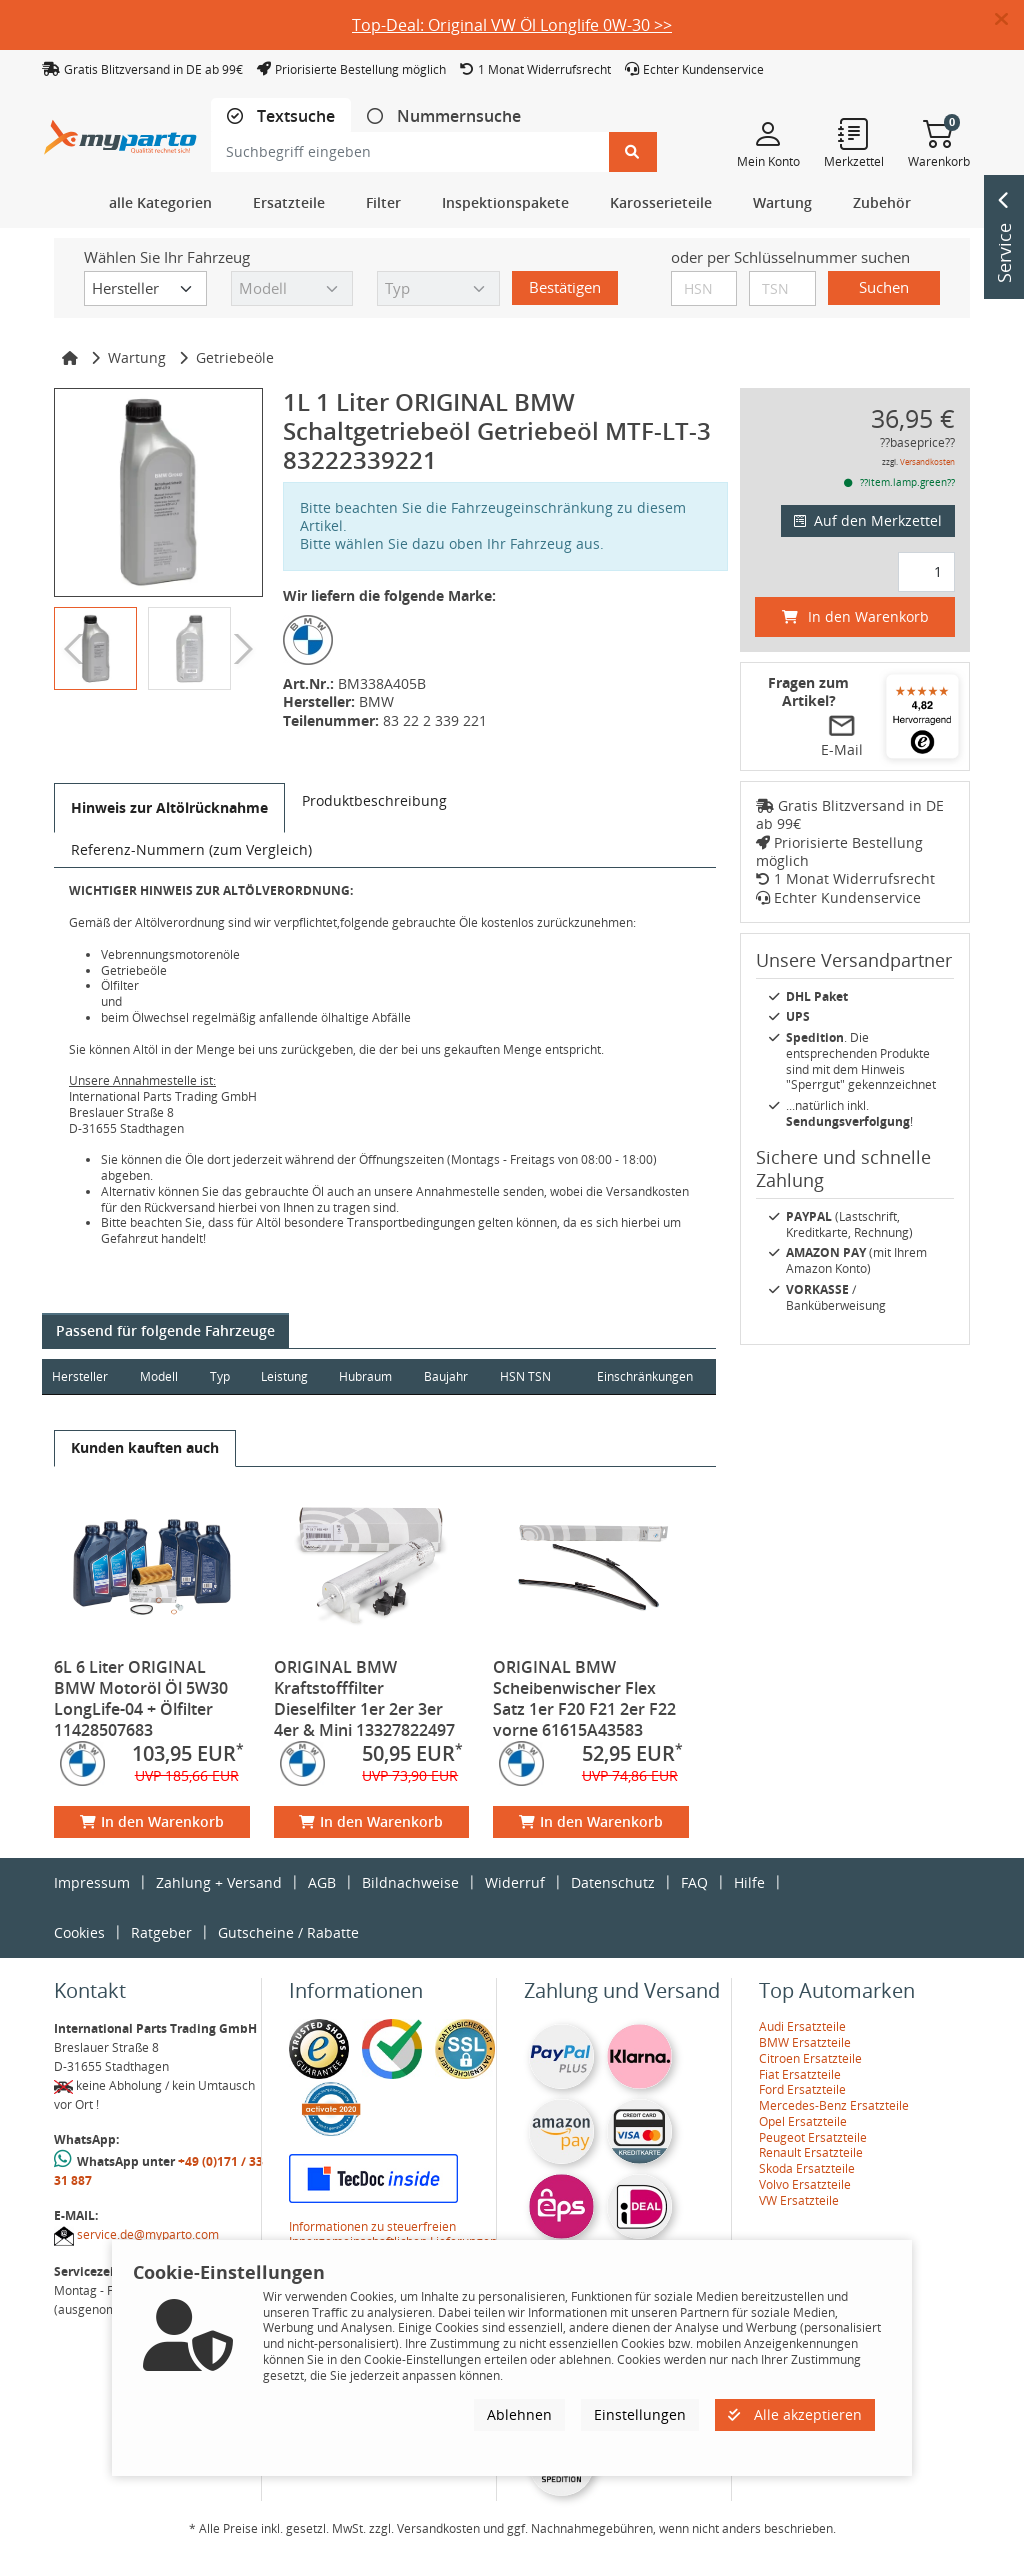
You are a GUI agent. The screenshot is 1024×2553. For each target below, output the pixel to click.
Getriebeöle (235, 357)
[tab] (281, 116)
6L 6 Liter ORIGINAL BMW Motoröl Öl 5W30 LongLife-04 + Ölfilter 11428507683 (141, 1698)
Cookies (79, 1932)
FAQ (694, 1882)
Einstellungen (640, 2414)
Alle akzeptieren (795, 2414)
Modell (160, 1376)
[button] (1009, 20)
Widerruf (515, 1882)
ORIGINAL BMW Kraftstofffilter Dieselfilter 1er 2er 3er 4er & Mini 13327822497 (364, 1698)
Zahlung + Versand (219, 1882)
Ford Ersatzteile (802, 2089)
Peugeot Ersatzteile (813, 2137)
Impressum (92, 1882)
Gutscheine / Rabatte (288, 1932)
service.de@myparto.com (148, 2234)
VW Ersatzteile (799, 2200)
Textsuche (294, 116)
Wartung (137, 357)
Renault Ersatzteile (811, 2152)
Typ (221, 1376)
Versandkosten (927, 461)
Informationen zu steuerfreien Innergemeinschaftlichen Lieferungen (393, 2234)
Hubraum (368, 1376)
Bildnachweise (410, 1882)
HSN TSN (529, 1376)
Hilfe (749, 1882)
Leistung (286, 1376)
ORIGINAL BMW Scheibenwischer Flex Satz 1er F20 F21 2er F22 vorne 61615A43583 (584, 1698)
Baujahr (450, 1376)
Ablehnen (519, 2414)
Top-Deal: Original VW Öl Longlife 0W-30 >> (512, 25)
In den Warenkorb (152, 1821)
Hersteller (80, 1376)
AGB (322, 1882)
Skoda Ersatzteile (807, 2168)
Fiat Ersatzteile (800, 2074)
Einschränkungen (644, 1376)
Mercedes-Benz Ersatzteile (834, 2105)
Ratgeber (161, 1932)
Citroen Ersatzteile (810, 2058)
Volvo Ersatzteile (805, 2184)
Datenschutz (613, 1882)
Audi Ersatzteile (802, 2026)
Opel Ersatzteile (803, 2121)
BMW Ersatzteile (805, 2042)
